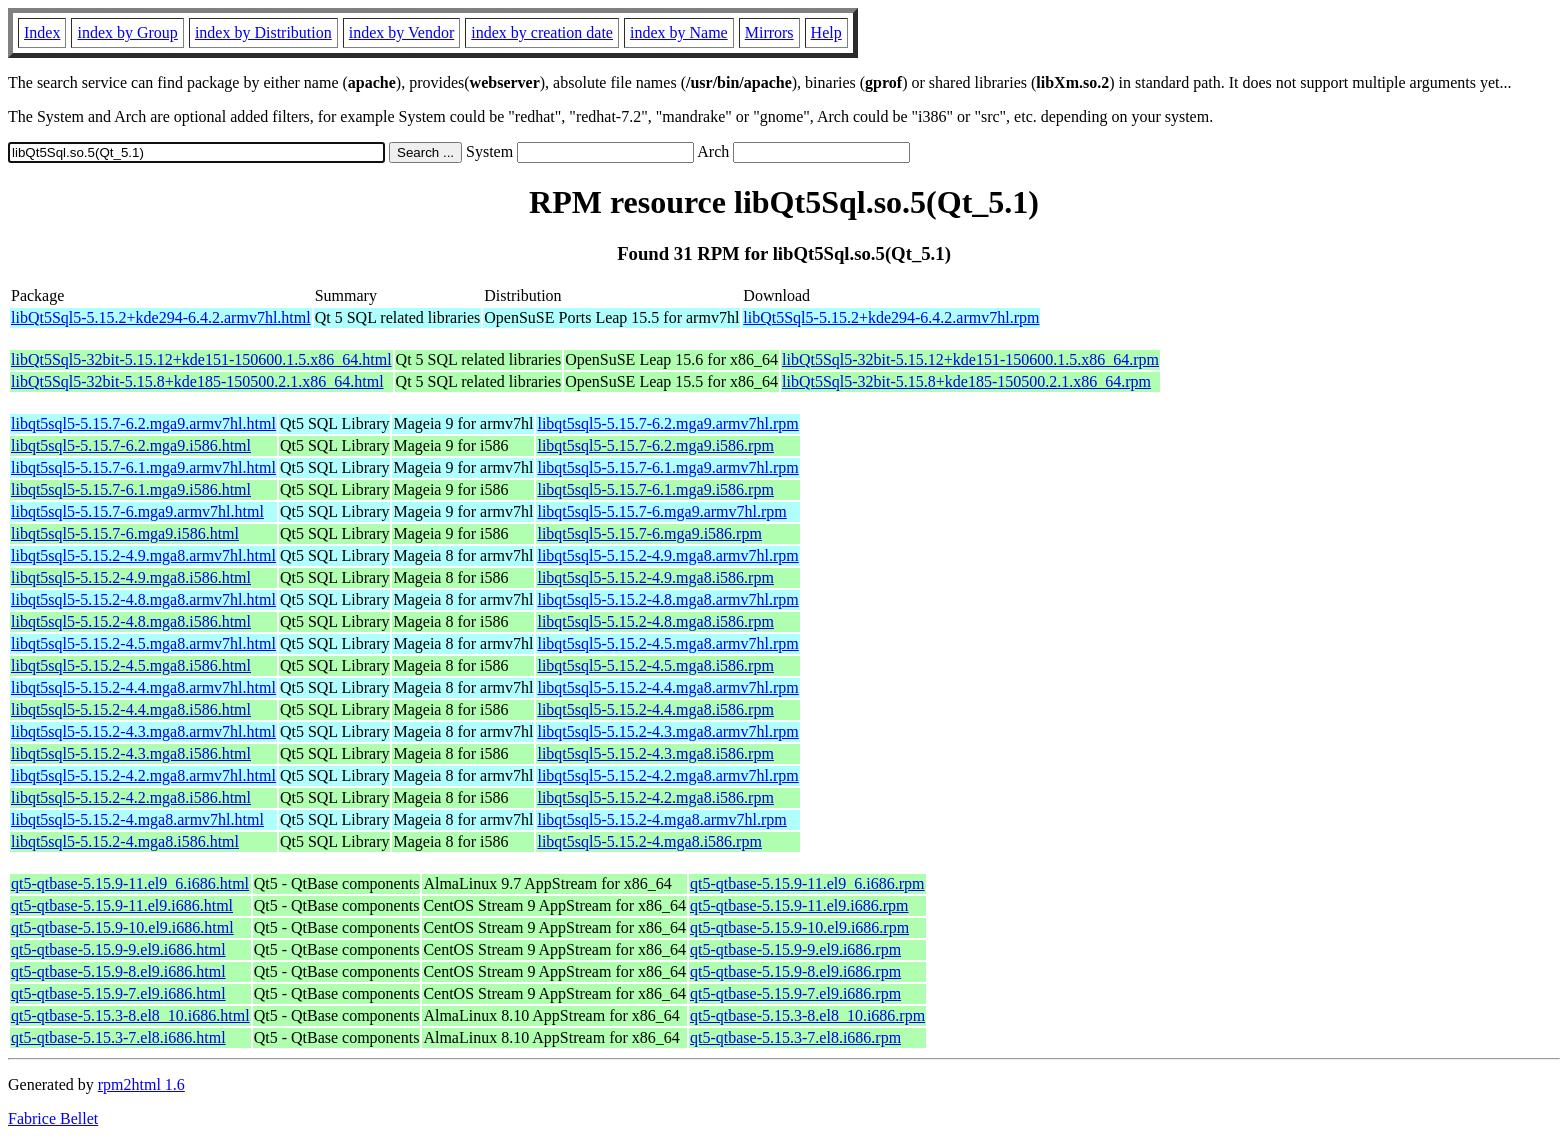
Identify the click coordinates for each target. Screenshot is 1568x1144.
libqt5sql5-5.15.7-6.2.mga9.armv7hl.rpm (667, 423)
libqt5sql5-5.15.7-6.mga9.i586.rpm (649, 533)
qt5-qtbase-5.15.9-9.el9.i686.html (118, 949)
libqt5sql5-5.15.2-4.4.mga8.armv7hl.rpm (667, 687)
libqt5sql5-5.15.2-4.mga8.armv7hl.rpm (661, 819)
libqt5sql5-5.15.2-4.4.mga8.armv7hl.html (143, 687)
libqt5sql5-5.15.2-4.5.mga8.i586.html (131, 665)
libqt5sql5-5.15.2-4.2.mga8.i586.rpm (655, 797)
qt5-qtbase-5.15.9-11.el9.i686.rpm (799, 905)
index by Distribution (263, 32)
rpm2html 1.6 (141, 1084)
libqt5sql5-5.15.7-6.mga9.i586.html (125, 533)
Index (42, 32)
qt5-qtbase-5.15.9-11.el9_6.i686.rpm (807, 883)
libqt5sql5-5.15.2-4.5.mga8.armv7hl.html (143, 643)
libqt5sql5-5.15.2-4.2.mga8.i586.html (131, 797)
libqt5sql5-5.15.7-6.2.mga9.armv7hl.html (143, 423)
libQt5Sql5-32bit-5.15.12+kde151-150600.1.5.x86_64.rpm (970, 359)
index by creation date (542, 32)
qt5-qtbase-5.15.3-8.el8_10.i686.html (130, 1015)
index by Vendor (401, 32)
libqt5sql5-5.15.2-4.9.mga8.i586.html (131, 577)
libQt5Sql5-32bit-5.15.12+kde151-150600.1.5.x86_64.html (201, 359)
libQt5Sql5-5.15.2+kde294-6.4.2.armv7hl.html (161, 317)
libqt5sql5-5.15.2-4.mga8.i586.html (125, 841)
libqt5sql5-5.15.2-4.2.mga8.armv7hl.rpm (667, 775)
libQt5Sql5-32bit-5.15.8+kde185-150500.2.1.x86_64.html (197, 381)
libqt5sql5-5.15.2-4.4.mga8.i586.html (131, 709)
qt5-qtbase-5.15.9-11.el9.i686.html (122, 905)
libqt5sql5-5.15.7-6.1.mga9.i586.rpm (655, 489)
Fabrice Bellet (53, 1118)
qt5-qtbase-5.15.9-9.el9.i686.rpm (795, 949)
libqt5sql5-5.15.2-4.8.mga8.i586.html (131, 621)
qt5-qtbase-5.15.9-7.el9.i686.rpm (795, 993)
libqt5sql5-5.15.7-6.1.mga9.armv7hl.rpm (667, 467)
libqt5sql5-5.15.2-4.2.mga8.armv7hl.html (143, 775)
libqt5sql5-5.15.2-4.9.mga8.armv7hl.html (143, 555)
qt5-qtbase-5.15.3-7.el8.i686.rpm (795, 1037)
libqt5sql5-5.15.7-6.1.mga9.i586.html (131, 489)
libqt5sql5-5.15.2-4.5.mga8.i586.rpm (655, 665)
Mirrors (769, 32)
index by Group (127, 32)
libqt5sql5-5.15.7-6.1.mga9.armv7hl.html (143, 467)
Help (826, 32)
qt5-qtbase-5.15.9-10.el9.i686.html (122, 927)
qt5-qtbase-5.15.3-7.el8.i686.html (118, 1037)
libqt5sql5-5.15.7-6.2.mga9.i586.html (131, 445)
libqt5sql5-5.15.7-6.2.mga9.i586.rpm (655, 445)
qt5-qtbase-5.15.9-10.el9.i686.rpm (799, 927)
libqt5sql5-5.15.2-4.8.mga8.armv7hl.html (143, 599)
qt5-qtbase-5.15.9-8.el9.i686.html (118, 971)
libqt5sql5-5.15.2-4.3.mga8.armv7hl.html (143, 731)
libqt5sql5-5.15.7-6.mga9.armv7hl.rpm (661, 511)
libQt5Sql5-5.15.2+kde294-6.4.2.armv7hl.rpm (891, 317)
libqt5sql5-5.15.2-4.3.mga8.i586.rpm (655, 753)
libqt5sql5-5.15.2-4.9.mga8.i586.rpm (655, 577)
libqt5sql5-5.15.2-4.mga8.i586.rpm (649, 841)
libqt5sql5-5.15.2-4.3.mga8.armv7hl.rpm (667, 731)
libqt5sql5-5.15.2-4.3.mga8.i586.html (131, 753)
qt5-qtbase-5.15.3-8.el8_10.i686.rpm (807, 1015)
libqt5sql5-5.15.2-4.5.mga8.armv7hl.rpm (667, 643)
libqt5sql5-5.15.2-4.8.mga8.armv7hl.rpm (667, 599)
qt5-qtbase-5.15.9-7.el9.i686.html (118, 993)
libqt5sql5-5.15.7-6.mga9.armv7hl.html (137, 511)
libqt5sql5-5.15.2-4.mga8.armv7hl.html (137, 819)
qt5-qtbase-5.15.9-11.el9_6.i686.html (130, 883)
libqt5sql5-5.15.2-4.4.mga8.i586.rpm (655, 709)
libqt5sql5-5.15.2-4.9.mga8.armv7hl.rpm (667, 555)
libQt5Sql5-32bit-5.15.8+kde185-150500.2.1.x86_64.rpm (966, 381)
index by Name (679, 32)
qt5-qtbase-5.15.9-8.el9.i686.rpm (795, 971)
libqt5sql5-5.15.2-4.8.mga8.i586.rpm (655, 621)
